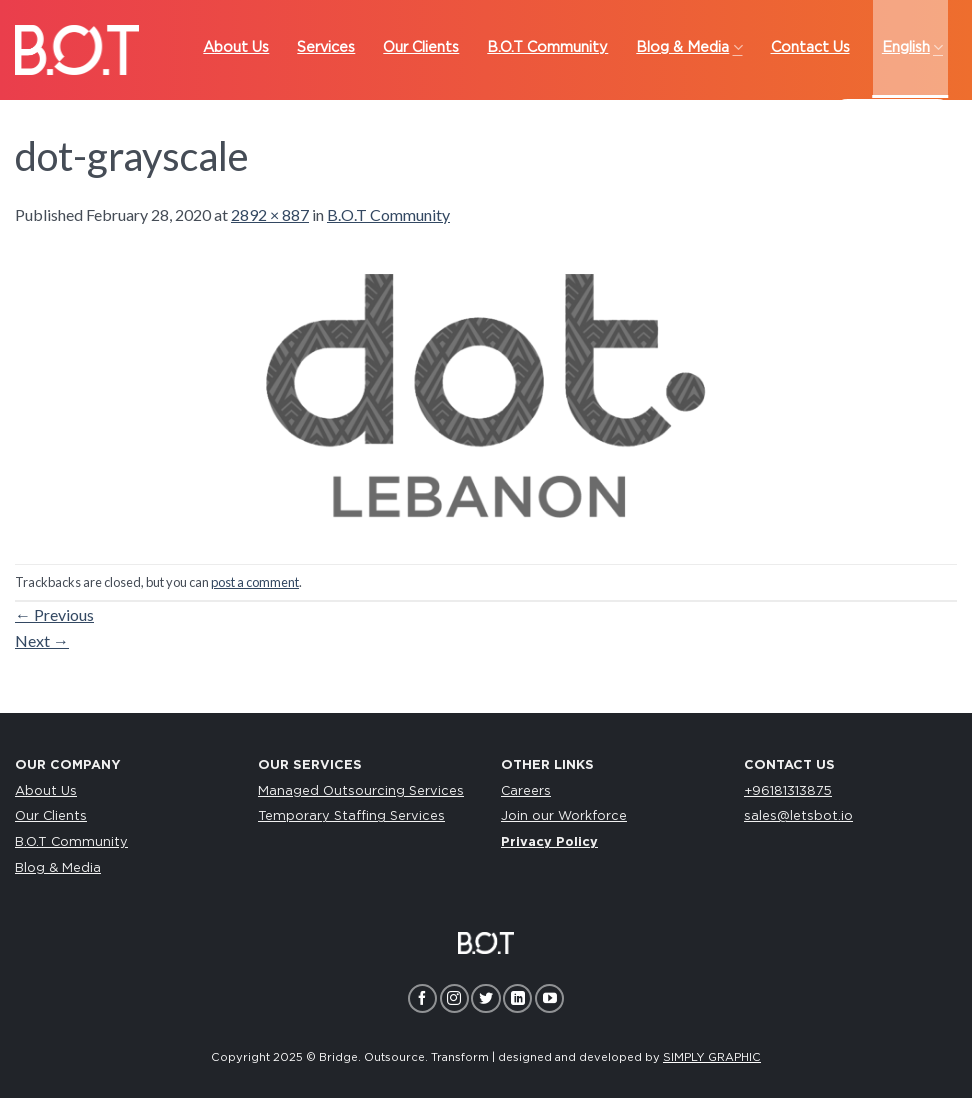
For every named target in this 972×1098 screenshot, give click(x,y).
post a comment (255, 582)
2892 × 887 (270, 214)
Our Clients (51, 816)
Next (42, 640)
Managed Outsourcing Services (361, 791)
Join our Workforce (564, 816)
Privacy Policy (549, 842)
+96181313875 (788, 791)
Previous (54, 614)
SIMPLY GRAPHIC (712, 1057)
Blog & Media (58, 868)
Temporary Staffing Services (351, 816)
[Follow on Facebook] (422, 998)
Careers (526, 791)
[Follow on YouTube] (549, 998)
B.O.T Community (388, 214)
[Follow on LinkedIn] (517, 998)
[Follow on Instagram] (454, 998)
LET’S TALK (892, 119)
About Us (46, 791)
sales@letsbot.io (798, 816)
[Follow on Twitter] (485, 998)
